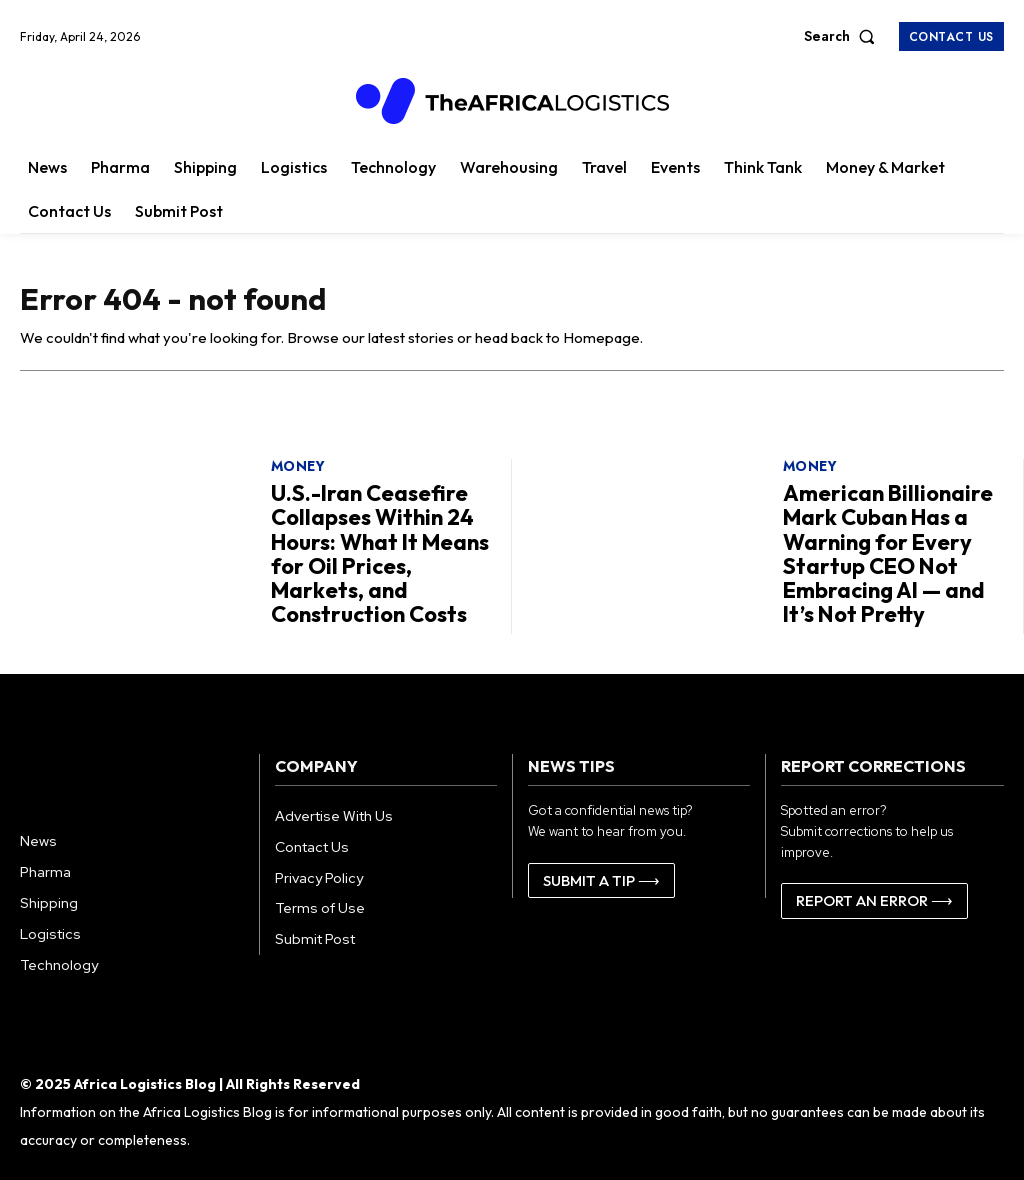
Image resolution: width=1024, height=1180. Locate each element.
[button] (844, 36)
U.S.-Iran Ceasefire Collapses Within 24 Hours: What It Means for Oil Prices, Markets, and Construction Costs (379, 553)
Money (298, 473)
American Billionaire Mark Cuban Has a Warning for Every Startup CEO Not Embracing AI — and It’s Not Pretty (889, 553)
